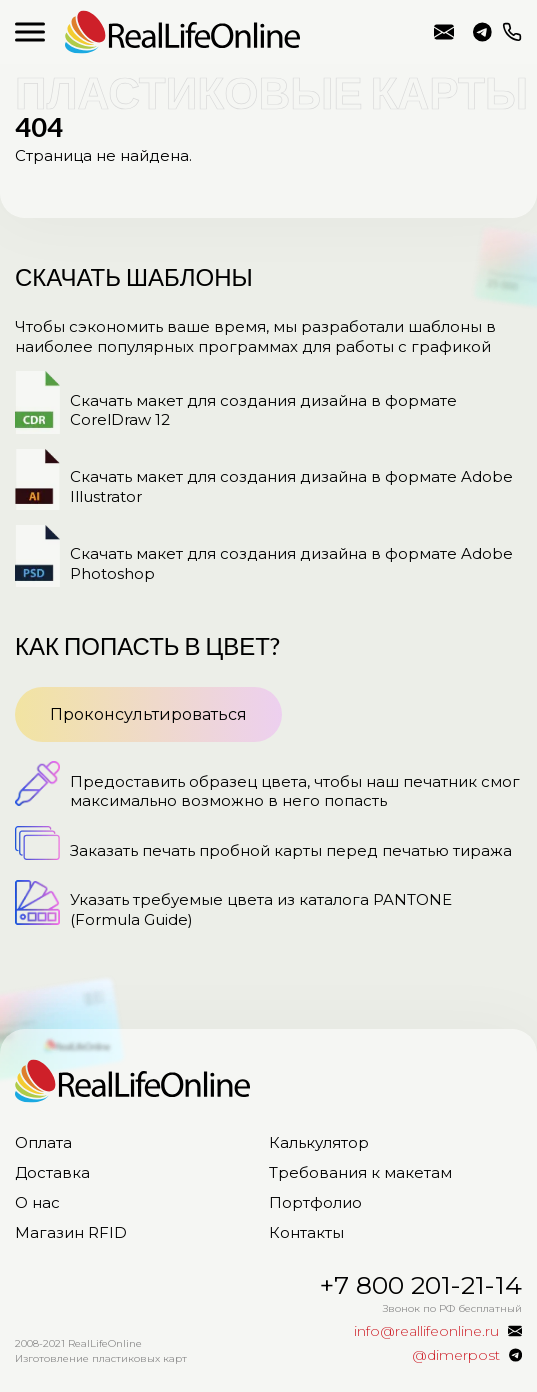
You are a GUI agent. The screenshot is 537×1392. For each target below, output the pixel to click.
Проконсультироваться (148, 714)
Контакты (306, 1232)
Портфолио (315, 1202)
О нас (37, 1202)
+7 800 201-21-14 (512, 32)
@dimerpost (482, 32)
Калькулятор (319, 1142)
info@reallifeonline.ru (444, 32)
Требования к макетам (360, 1172)
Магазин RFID (71, 1232)
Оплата (43, 1142)
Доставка (52, 1172)
